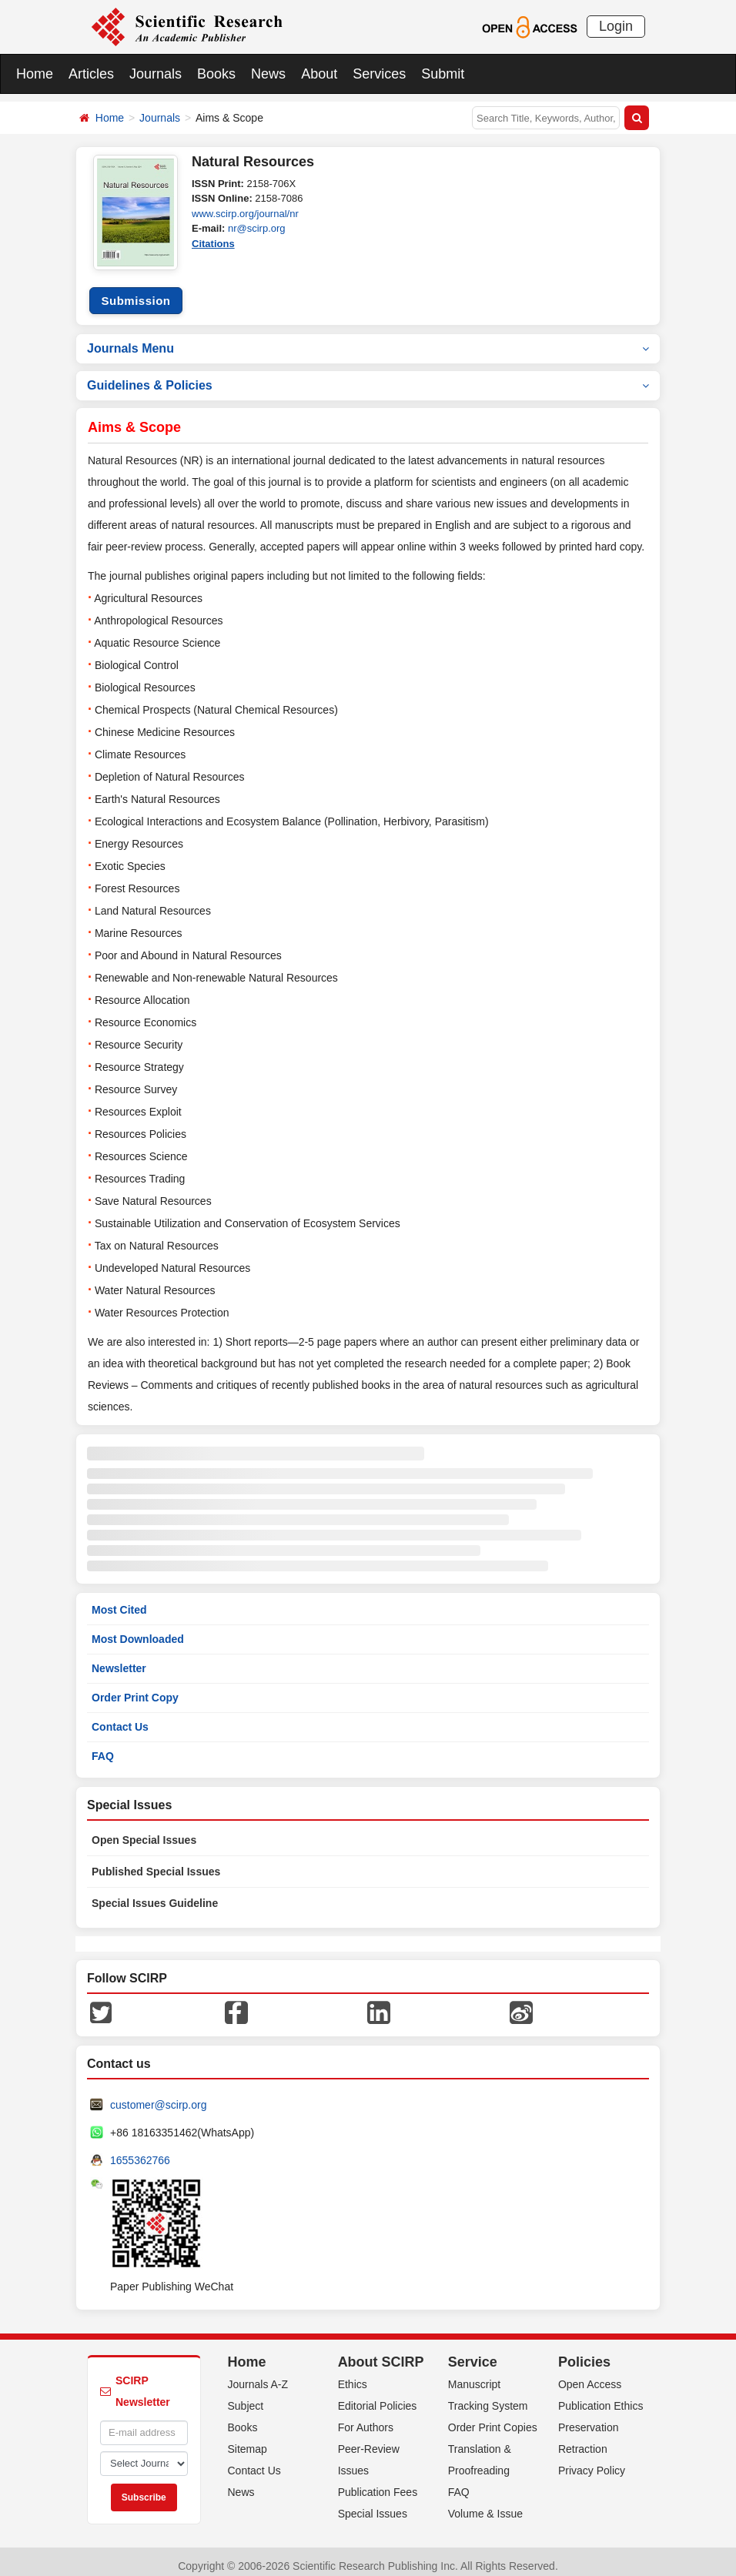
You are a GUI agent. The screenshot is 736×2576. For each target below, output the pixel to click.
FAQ (103, 1747)
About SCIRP (381, 2352)
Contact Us (120, 1717)
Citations (213, 243)
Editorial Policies (377, 2397)
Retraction (582, 2440)
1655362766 (140, 2151)
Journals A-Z (258, 2376)
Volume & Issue (485, 2505)
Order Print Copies (492, 2419)
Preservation (588, 2419)
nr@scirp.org (257, 228)
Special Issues (372, 2505)
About (319, 74)
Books (216, 74)
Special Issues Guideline (155, 1894)
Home (34, 74)
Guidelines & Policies (368, 376)
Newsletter (119, 1659)
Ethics (352, 2376)
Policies (584, 2352)
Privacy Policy (591, 2462)
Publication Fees (378, 2483)
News (268, 74)
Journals (155, 74)
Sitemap (247, 2440)
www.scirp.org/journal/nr (245, 213)
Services (379, 74)
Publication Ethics (601, 2397)
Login (616, 26)
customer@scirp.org (158, 2095)
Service (472, 2352)
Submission (135, 291)
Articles (91, 74)
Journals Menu (368, 339)
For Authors (365, 2419)
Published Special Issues (156, 1862)
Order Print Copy (135, 1688)
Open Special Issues (144, 1831)
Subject (246, 2397)
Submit (442, 74)
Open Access (590, 2376)
